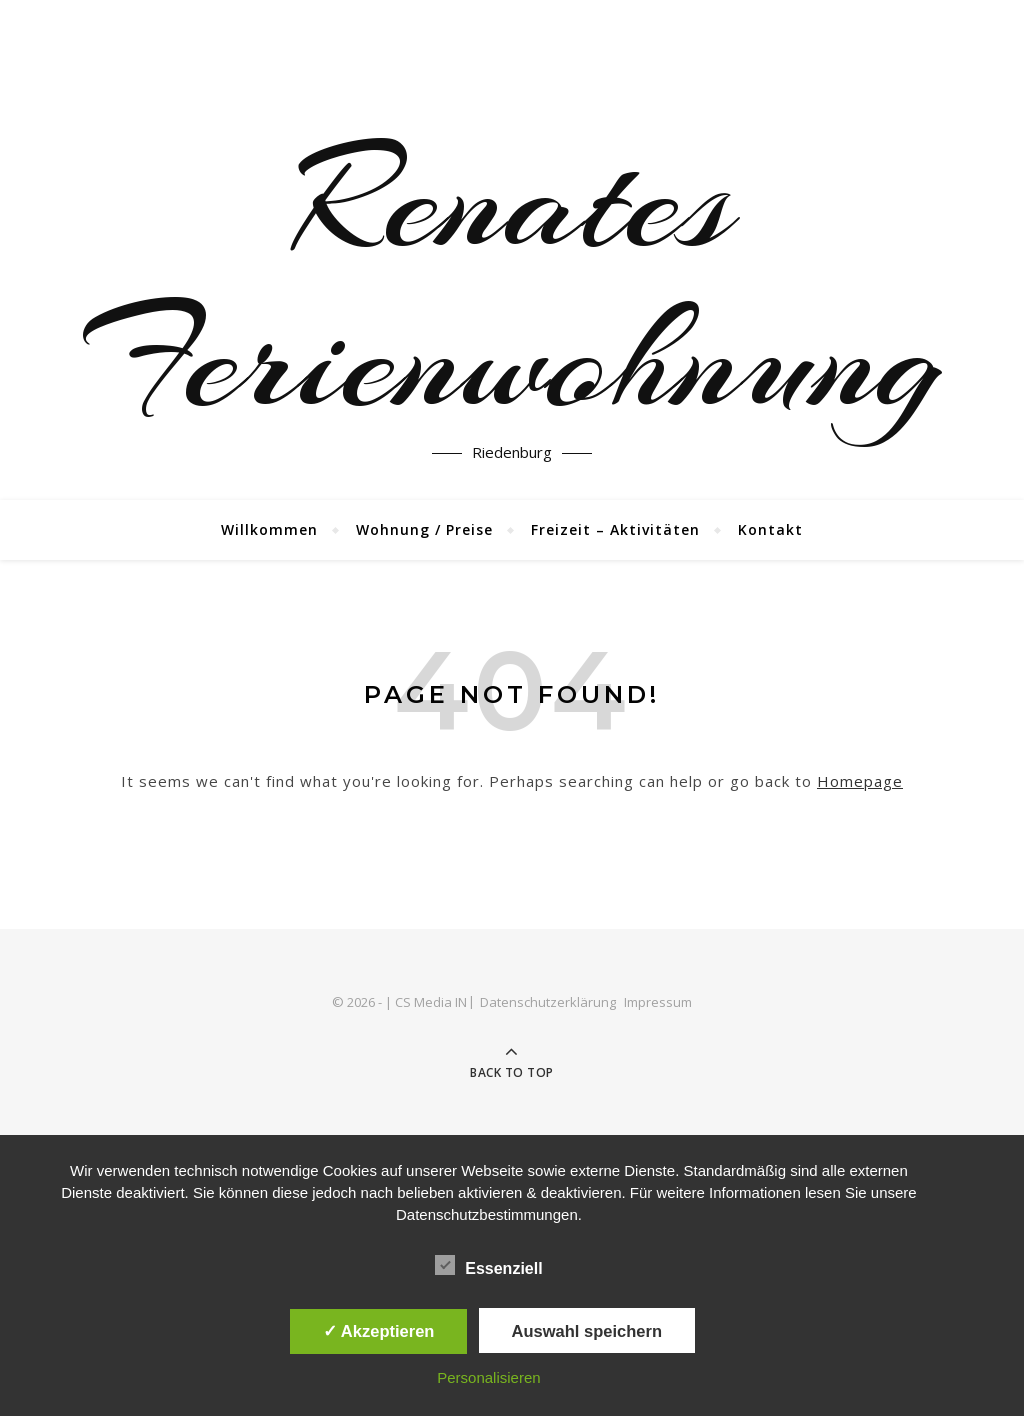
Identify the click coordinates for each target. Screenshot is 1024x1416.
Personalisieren (488, 1377)
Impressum (658, 1002)
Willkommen (269, 529)
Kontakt (770, 529)
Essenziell (488, 1265)
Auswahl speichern (587, 1331)
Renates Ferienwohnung (512, 280)
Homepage (860, 781)
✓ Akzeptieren (379, 1331)
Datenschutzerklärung (548, 1002)
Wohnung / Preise (424, 529)
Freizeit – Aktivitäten (615, 529)
